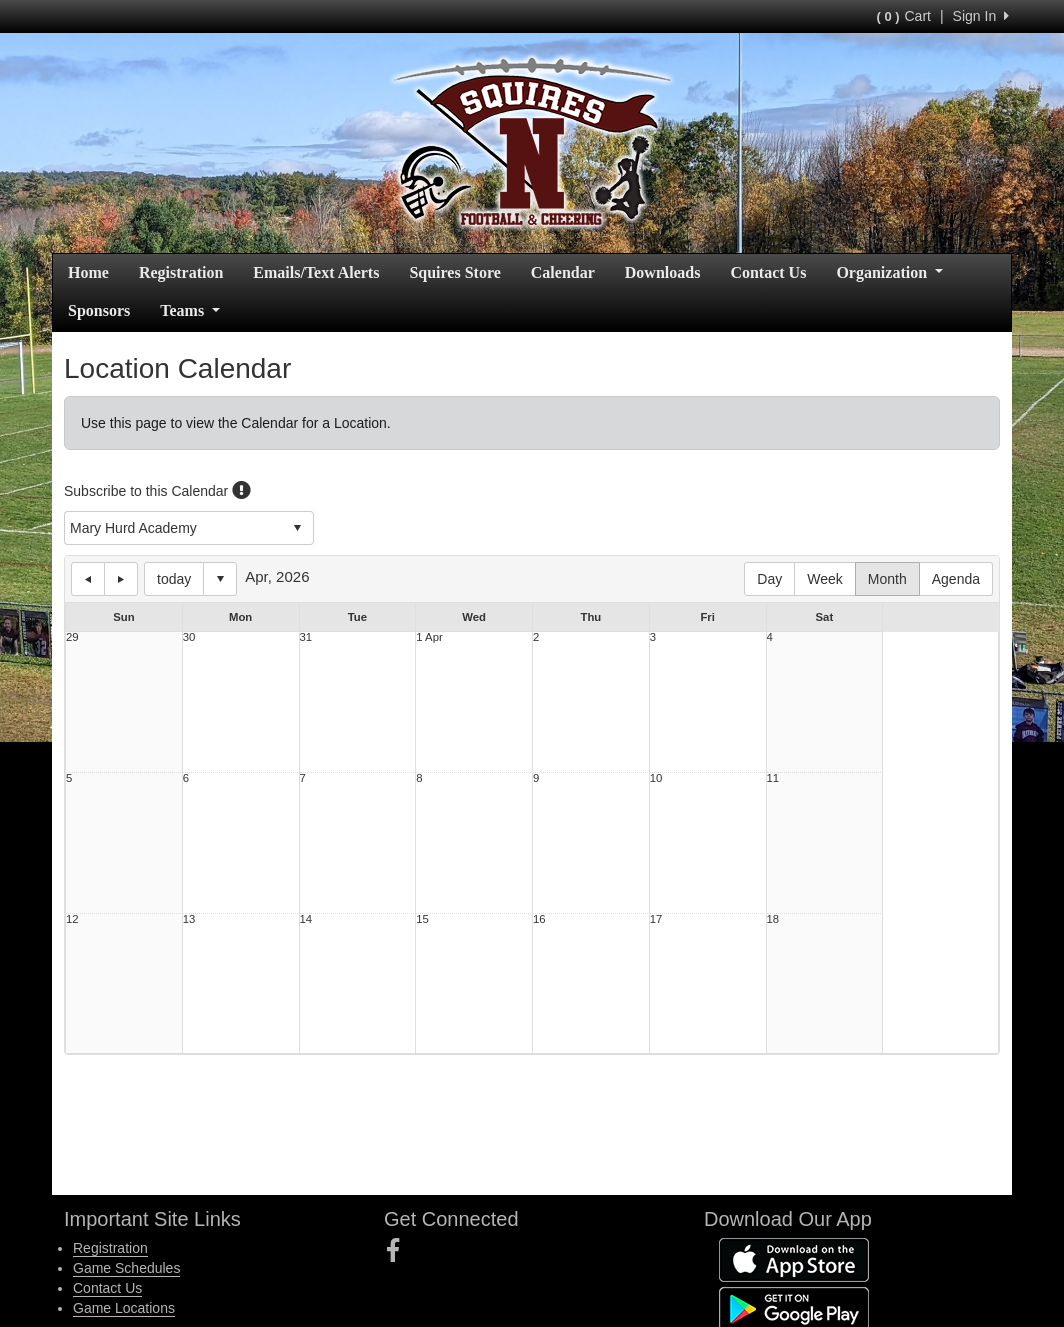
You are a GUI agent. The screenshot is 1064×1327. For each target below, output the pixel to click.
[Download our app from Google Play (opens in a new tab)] (794, 1307)
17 (656, 919)
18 (773, 919)
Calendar (563, 272)
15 (422, 919)
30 (189, 637)
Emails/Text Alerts (316, 272)
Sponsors (99, 310)
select (297, 528)
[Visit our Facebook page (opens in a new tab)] (400, 1251)
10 (656, 778)
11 (773, 778)
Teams (190, 310)
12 (72, 919)
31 (306, 637)
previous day (88, 579)
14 (306, 919)
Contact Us (768, 272)
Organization (889, 272)
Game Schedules (126, 1268)
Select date (220, 579)
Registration (181, 272)
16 (539, 919)
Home (88, 272)
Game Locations (124, 1308)
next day (121, 579)
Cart (903, 16)
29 (72, 637)
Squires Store (454, 272)
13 (189, 919)
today (174, 579)
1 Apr (429, 637)
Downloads (663, 272)
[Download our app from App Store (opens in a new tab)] (794, 1258)
